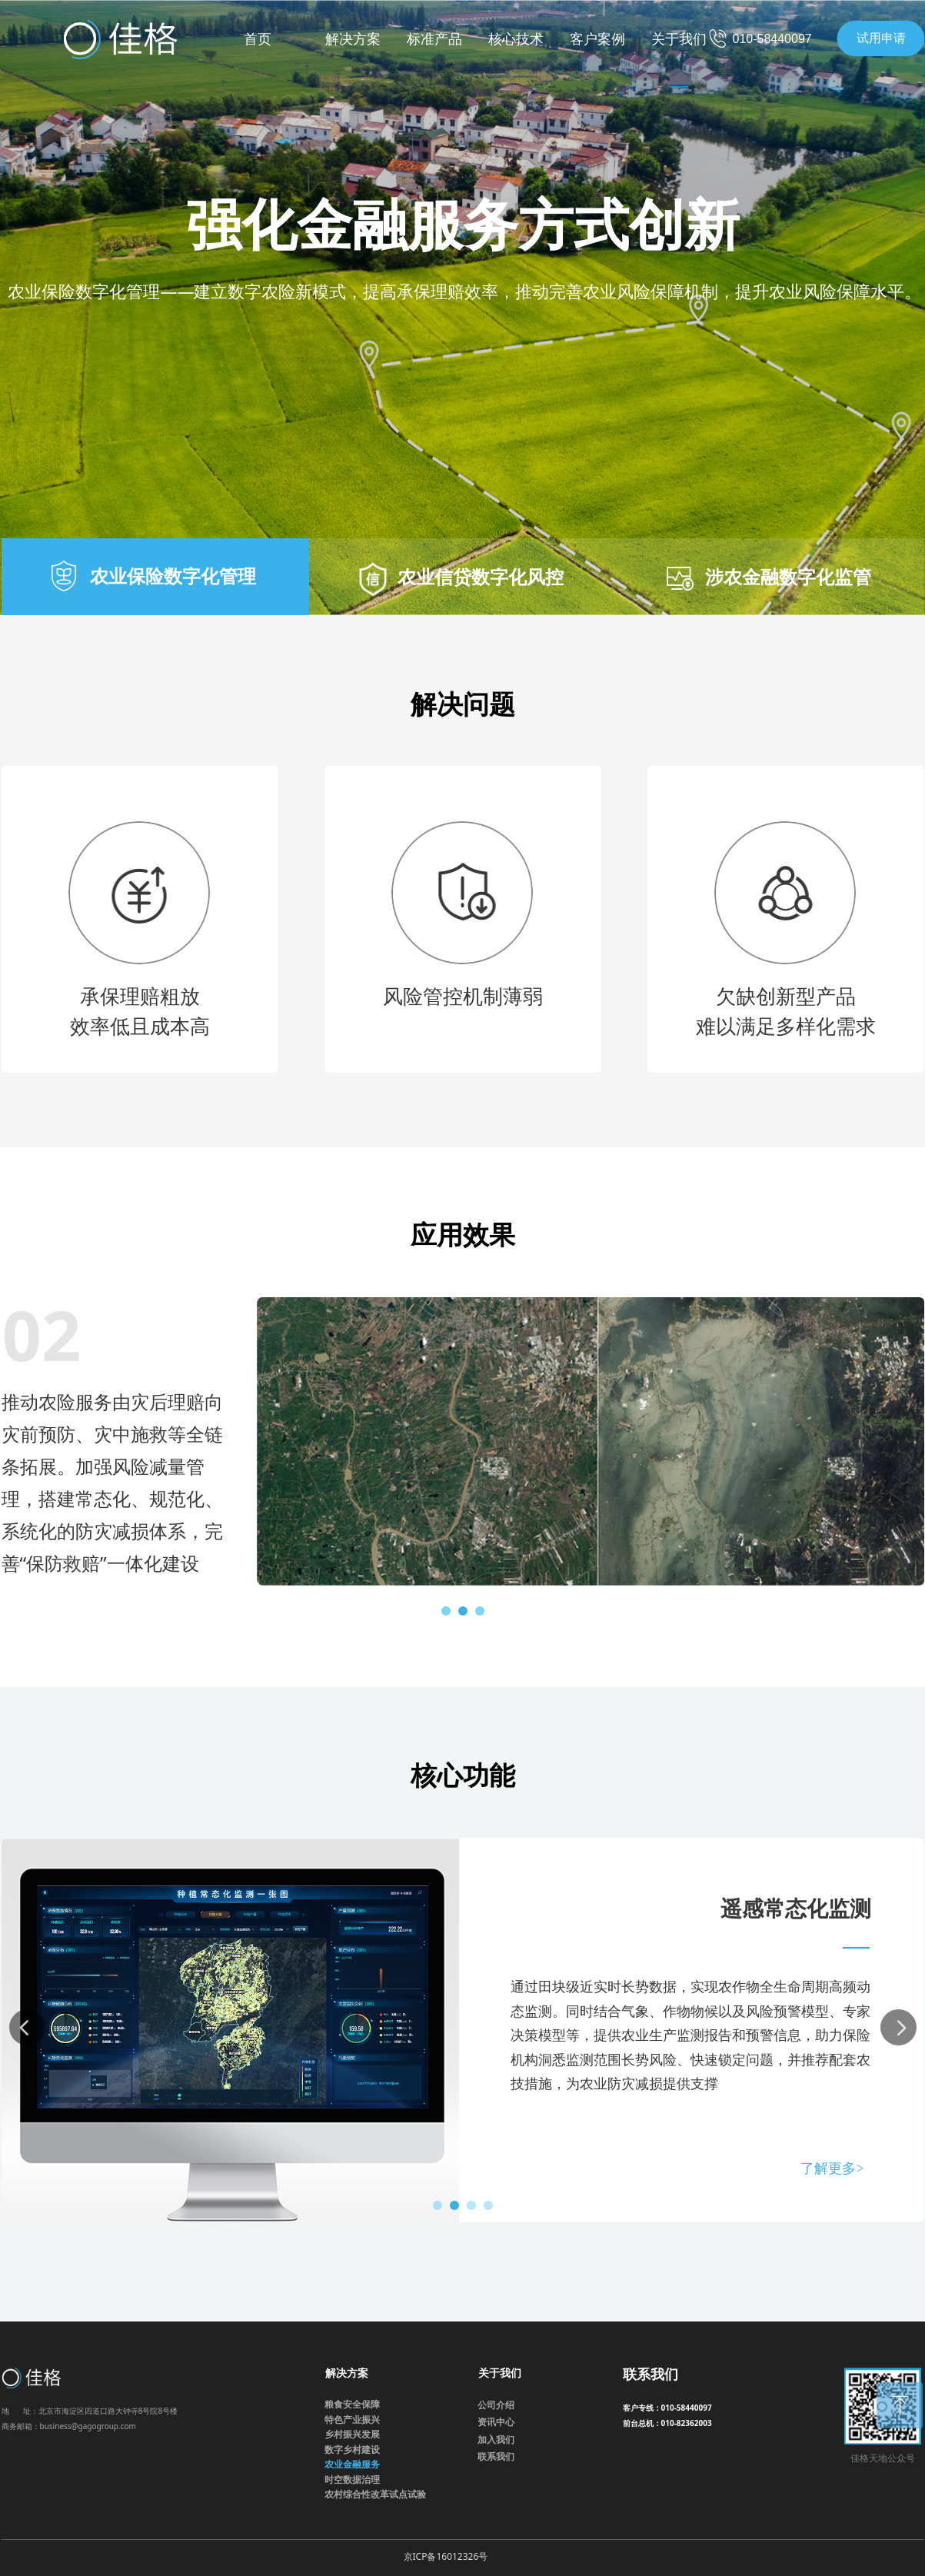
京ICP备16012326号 (446, 2556)
